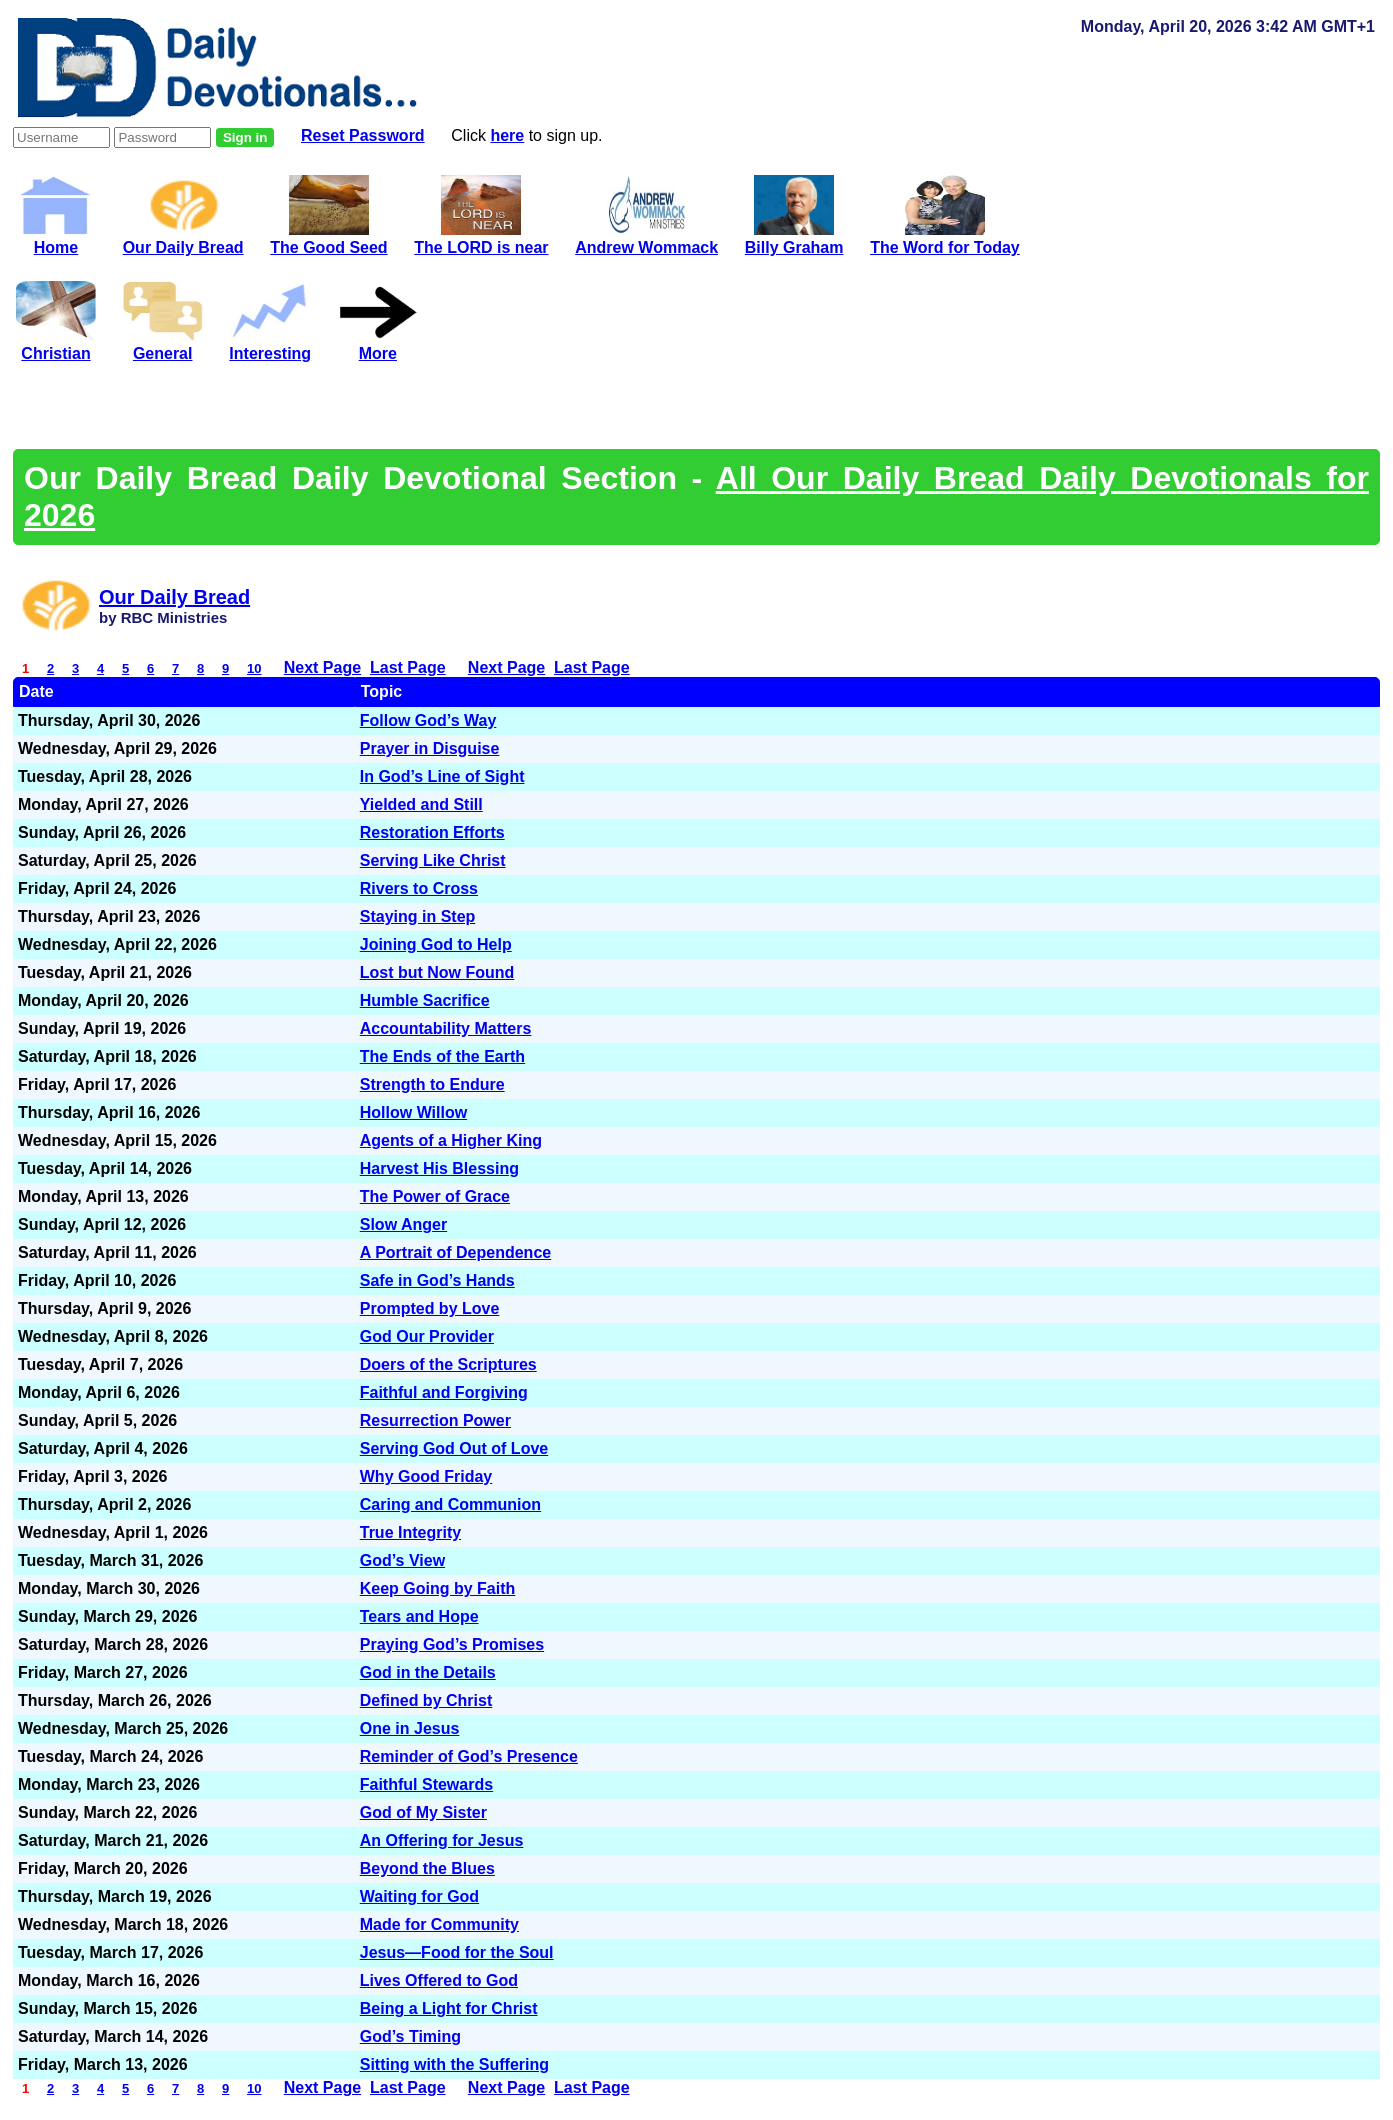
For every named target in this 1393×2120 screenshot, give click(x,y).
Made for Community (439, 1924)
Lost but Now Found (437, 972)
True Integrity (410, 1532)
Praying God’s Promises (452, 1644)
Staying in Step (418, 916)
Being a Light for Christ (449, 2008)
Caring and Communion (450, 1504)
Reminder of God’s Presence (469, 1756)
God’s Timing (410, 2036)
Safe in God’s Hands (437, 1280)
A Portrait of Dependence (455, 1252)
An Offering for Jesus (442, 1840)
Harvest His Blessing (439, 1168)
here (507, 135)
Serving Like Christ (433, 860)
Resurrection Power (435, 1420)
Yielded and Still (421, 804)
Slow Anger (403, 1224)
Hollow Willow (413, 1112)
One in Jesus (410, 1728)
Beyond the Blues (427, 1868)
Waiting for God (419, 1896)
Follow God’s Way (428, 720)
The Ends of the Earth (442, 1056)
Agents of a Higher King (451, 1140)
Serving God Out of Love (454, 1448)
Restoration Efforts (432, 832)
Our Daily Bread (183, 238)
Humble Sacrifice (425, 1000)
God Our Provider (427, 1336)
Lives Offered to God (439, 1980)
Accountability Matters (446, 1028)
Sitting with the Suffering (454, 2064)
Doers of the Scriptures (448, 1364)
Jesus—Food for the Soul (457, 1952)
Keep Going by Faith (438, 1588)
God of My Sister (423, 1812)
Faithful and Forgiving (444, 1392)
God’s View (402, 1560)
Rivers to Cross (419, 888)
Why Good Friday (426, 1476)
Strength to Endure (432, 1084)
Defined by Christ (426, 1700)
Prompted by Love (430, 1308)
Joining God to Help (436, 944)
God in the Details (428, 1672)
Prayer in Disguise (430, 748)
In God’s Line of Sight (442, 776)
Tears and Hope (419, 1616)
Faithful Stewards (426, 1784)
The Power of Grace (435, 1196)
